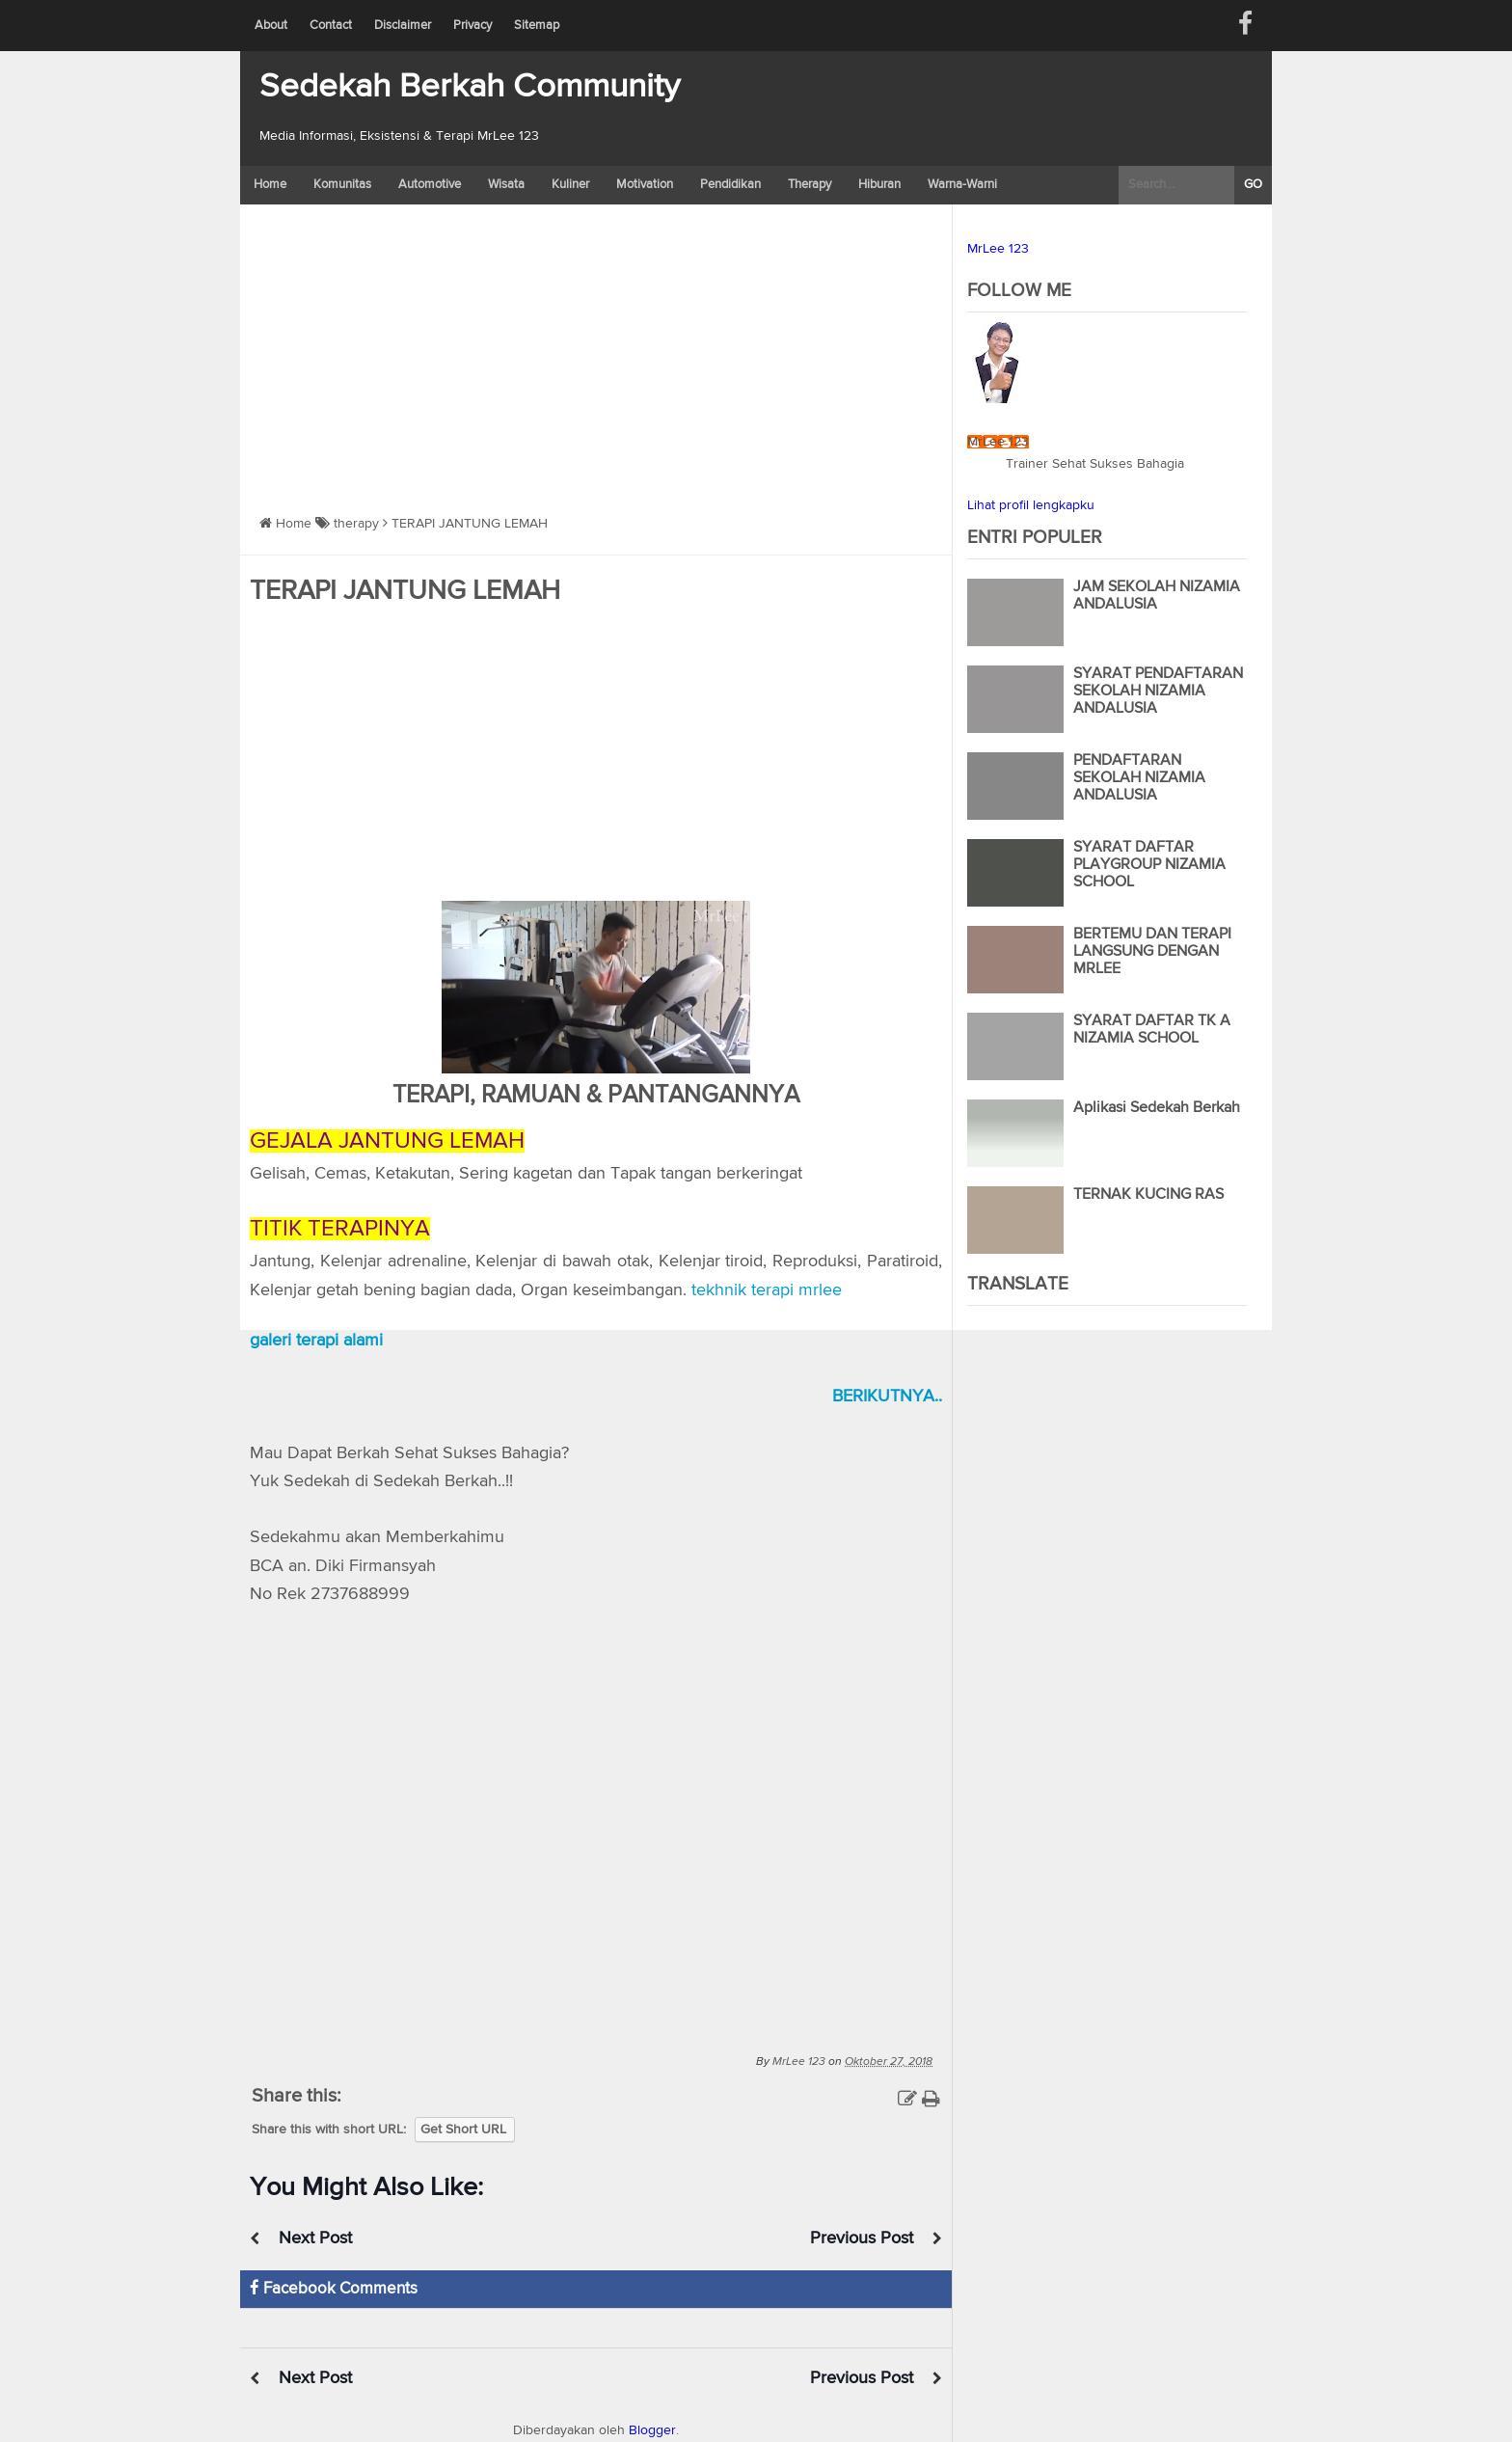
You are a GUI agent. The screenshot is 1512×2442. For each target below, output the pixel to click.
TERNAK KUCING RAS (1148, 1195)
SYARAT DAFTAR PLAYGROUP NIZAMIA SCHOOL (1149, 865)
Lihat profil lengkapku (1030, 505)
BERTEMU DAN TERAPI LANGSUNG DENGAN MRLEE (1152, 952)
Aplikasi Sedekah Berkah (1156, 1108)
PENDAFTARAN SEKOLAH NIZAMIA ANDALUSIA (1139, 778)
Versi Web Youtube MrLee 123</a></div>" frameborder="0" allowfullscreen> (596, 1826)
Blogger (652, 2430)
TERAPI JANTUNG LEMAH (405, 591)
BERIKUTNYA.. (887, 1396)
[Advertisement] (596, 349)
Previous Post (861, 2238)
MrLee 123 (998, 249)
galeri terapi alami (316, 1340)
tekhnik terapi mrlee (766, 1290)
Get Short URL (463, 2129)
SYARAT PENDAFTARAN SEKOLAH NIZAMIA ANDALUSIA (1158, 691)
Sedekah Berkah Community (469, 87)
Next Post (315, 2238)
